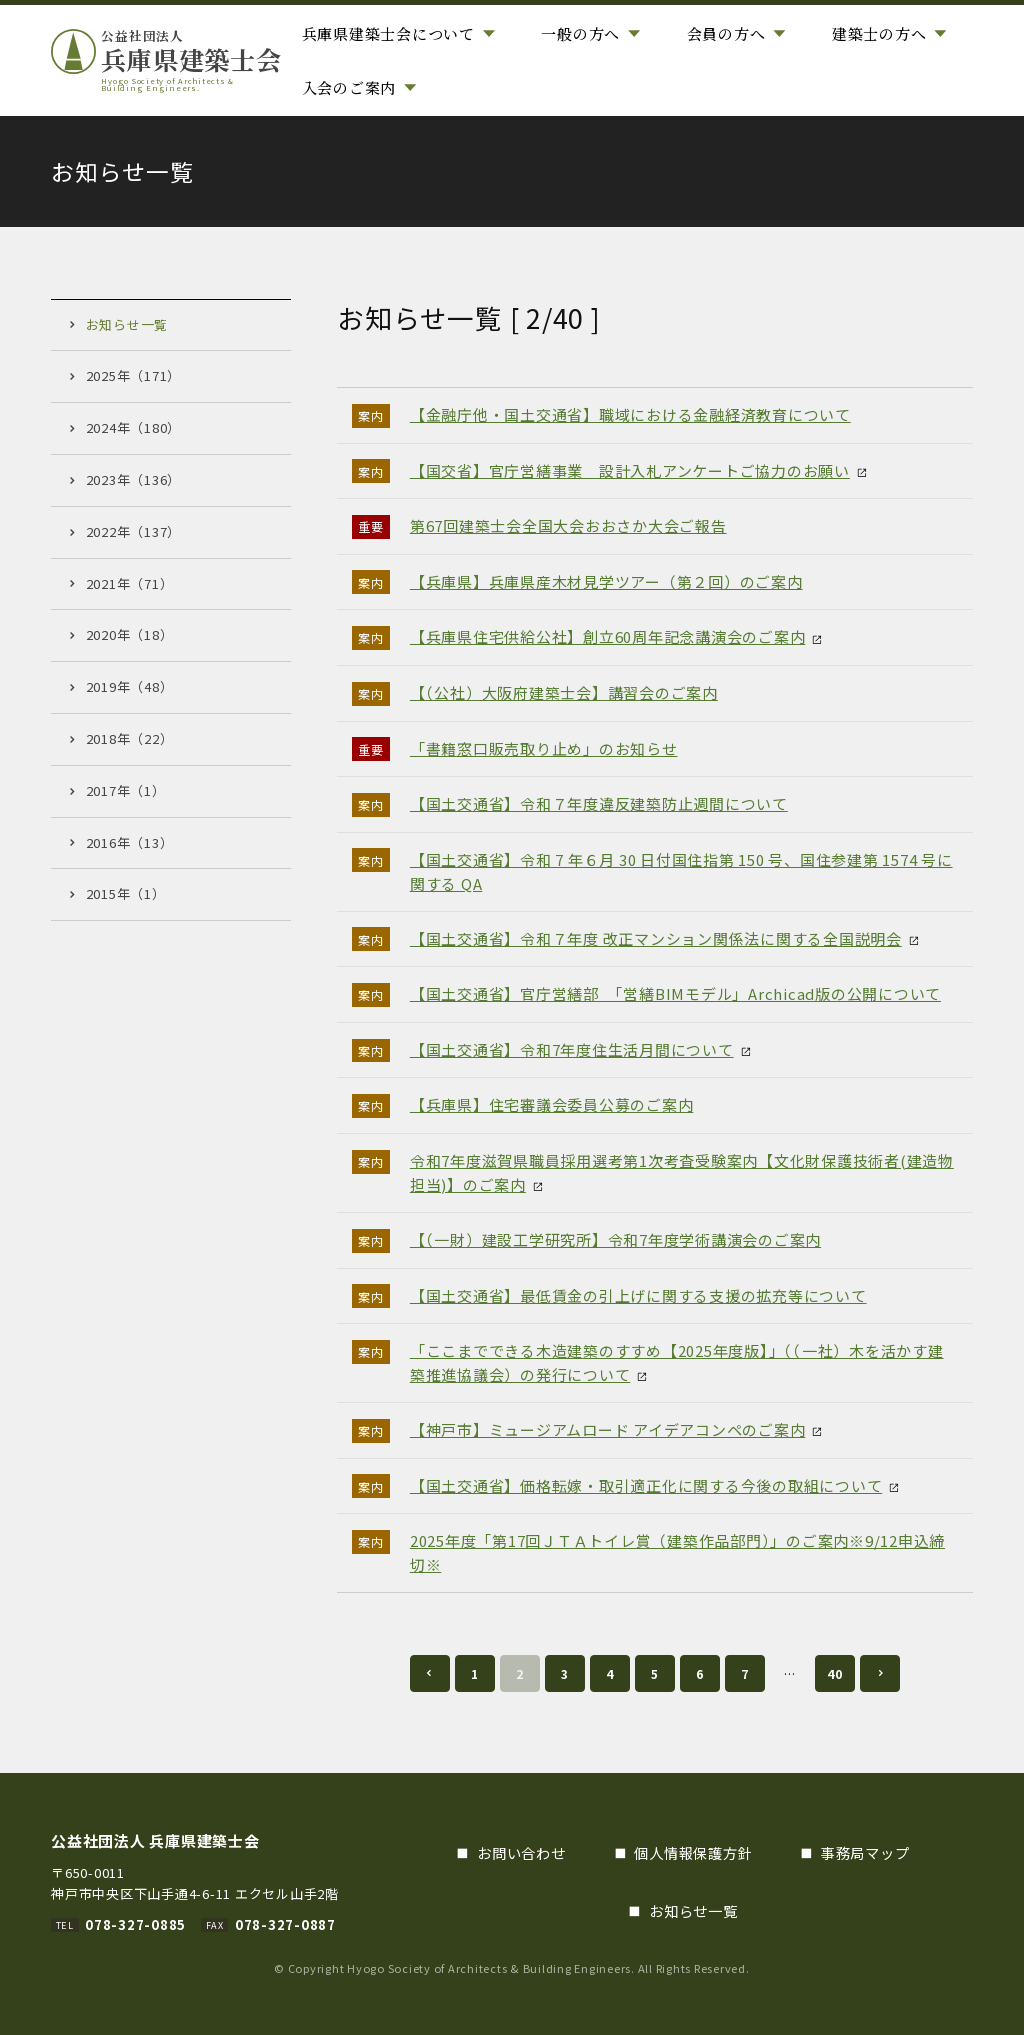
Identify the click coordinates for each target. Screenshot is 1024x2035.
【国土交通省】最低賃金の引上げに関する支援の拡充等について (638, 1295)
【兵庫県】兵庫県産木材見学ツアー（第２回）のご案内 (606, 581)
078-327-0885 (135, 1924)
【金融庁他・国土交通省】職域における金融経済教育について (630, 414)
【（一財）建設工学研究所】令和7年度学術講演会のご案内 (615, 1239)
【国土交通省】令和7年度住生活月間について (572, 1049)
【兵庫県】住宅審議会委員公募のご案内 (552, 1104)
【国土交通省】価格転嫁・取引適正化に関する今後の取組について (646, 1485)
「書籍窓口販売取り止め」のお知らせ (544, 748)
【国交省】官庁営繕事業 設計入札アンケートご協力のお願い (630, 470)
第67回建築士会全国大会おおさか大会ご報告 (568, 525)
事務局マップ (865, 1852)
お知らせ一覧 (693, 1910)
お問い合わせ (521, 1852)
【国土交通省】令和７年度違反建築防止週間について (599, 803)
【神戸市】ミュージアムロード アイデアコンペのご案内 (608, 1429)
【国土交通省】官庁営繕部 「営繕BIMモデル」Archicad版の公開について (675, 993)
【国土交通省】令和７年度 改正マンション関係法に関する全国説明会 (656, 938)
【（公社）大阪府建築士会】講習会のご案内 (564, 692)
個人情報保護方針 (693, 1852)
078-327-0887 (285, 1924)
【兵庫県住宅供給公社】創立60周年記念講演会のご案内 (608, 636)
